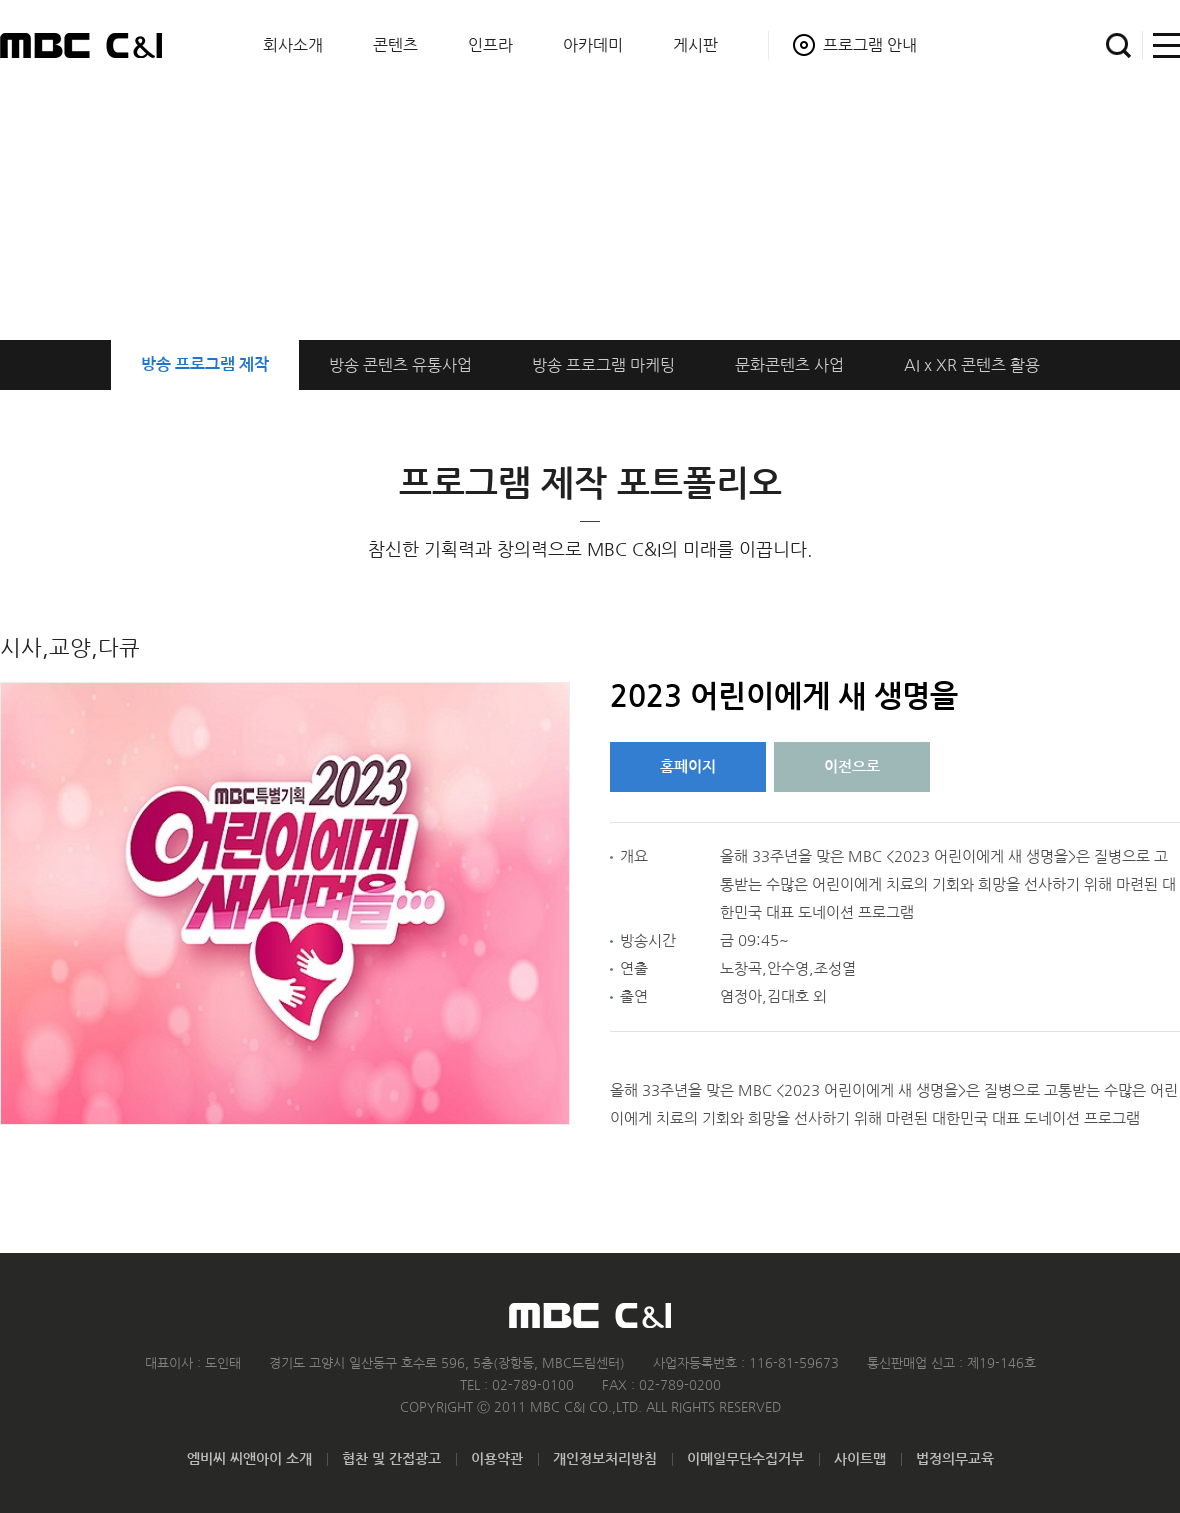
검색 (1118, 45)
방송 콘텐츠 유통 (400, 365)
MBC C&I (81, 45)
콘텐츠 (395, 45)
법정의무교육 (955, 1459)
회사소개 (293, 45)
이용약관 (497, 1459)
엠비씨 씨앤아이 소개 (249, 1459)
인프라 (490, 45)
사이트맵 (1161, 45)
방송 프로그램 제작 (205, 364)
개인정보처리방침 (605, 1459)
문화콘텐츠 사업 (789, 365)
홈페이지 (688, 766)
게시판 (695, 45)
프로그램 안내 (870, 45)
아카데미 (593, 45)
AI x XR (972, 365)
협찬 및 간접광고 (391, 1459)
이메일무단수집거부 (745, 1459)
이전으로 (852, 766)
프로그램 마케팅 (603, 365)
